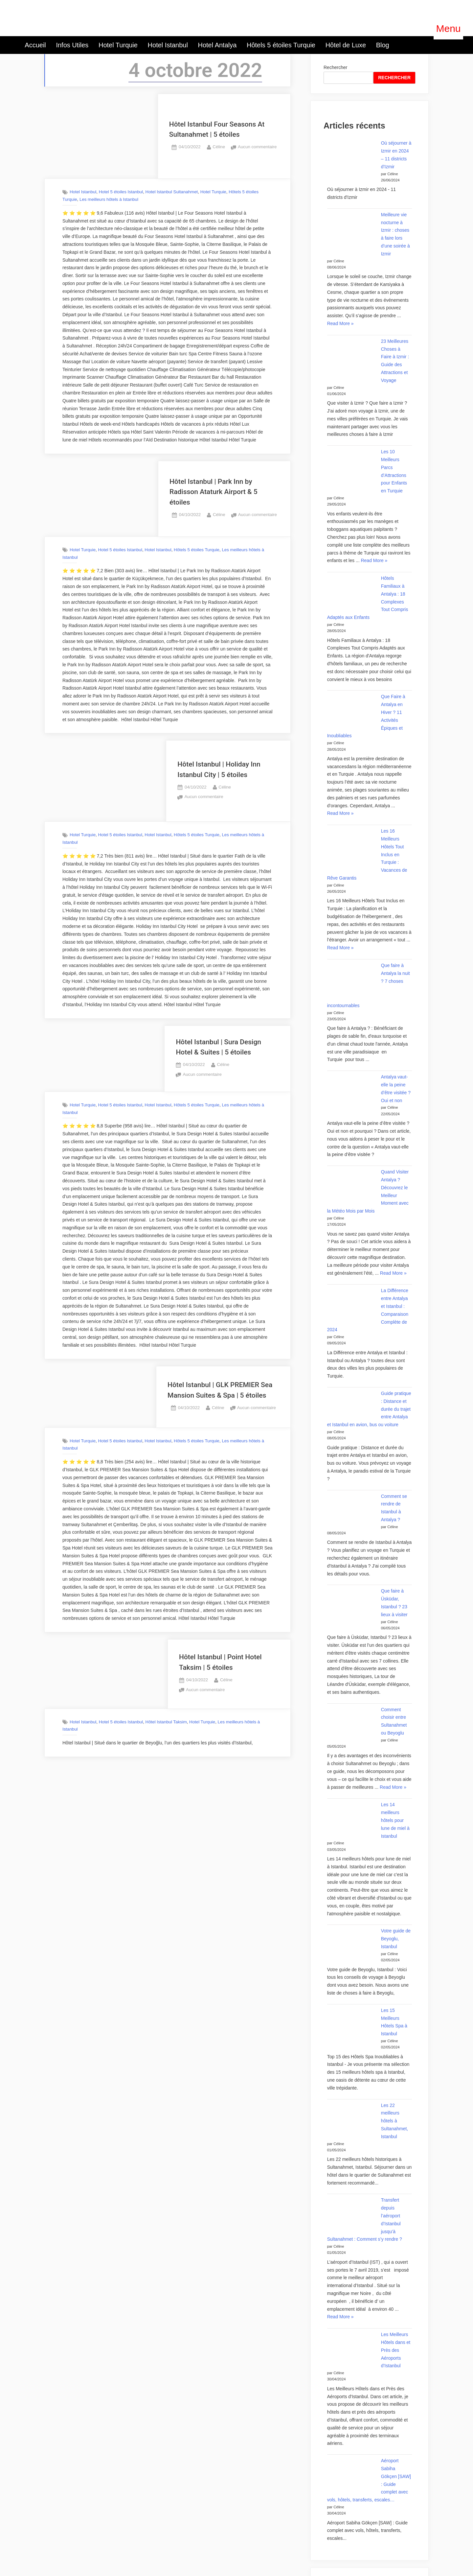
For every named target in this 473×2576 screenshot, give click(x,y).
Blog (382, 45)
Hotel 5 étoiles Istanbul (121, 191)
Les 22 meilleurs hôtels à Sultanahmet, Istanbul (394, 2121)
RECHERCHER (394, 77)
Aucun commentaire (257, 147)
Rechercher (335, 67)
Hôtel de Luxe (346, 45)
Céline (219, 146)
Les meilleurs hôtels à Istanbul (108, 199)
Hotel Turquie (118, 45)
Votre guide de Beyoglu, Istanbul (396, 1938)
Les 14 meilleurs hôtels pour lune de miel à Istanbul (395, 1820)
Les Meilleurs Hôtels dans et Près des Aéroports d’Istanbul (396, 2350)
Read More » (340, 324)
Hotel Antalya (217, 45)
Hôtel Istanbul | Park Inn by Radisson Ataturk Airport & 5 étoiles (213, 492)
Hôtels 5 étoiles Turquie (281, 45)
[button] (448, 28)
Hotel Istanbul (168, 45)
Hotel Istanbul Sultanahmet (172, 191)
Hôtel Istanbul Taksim (166, 1721)
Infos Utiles (72, 45)
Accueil (35, 45)
